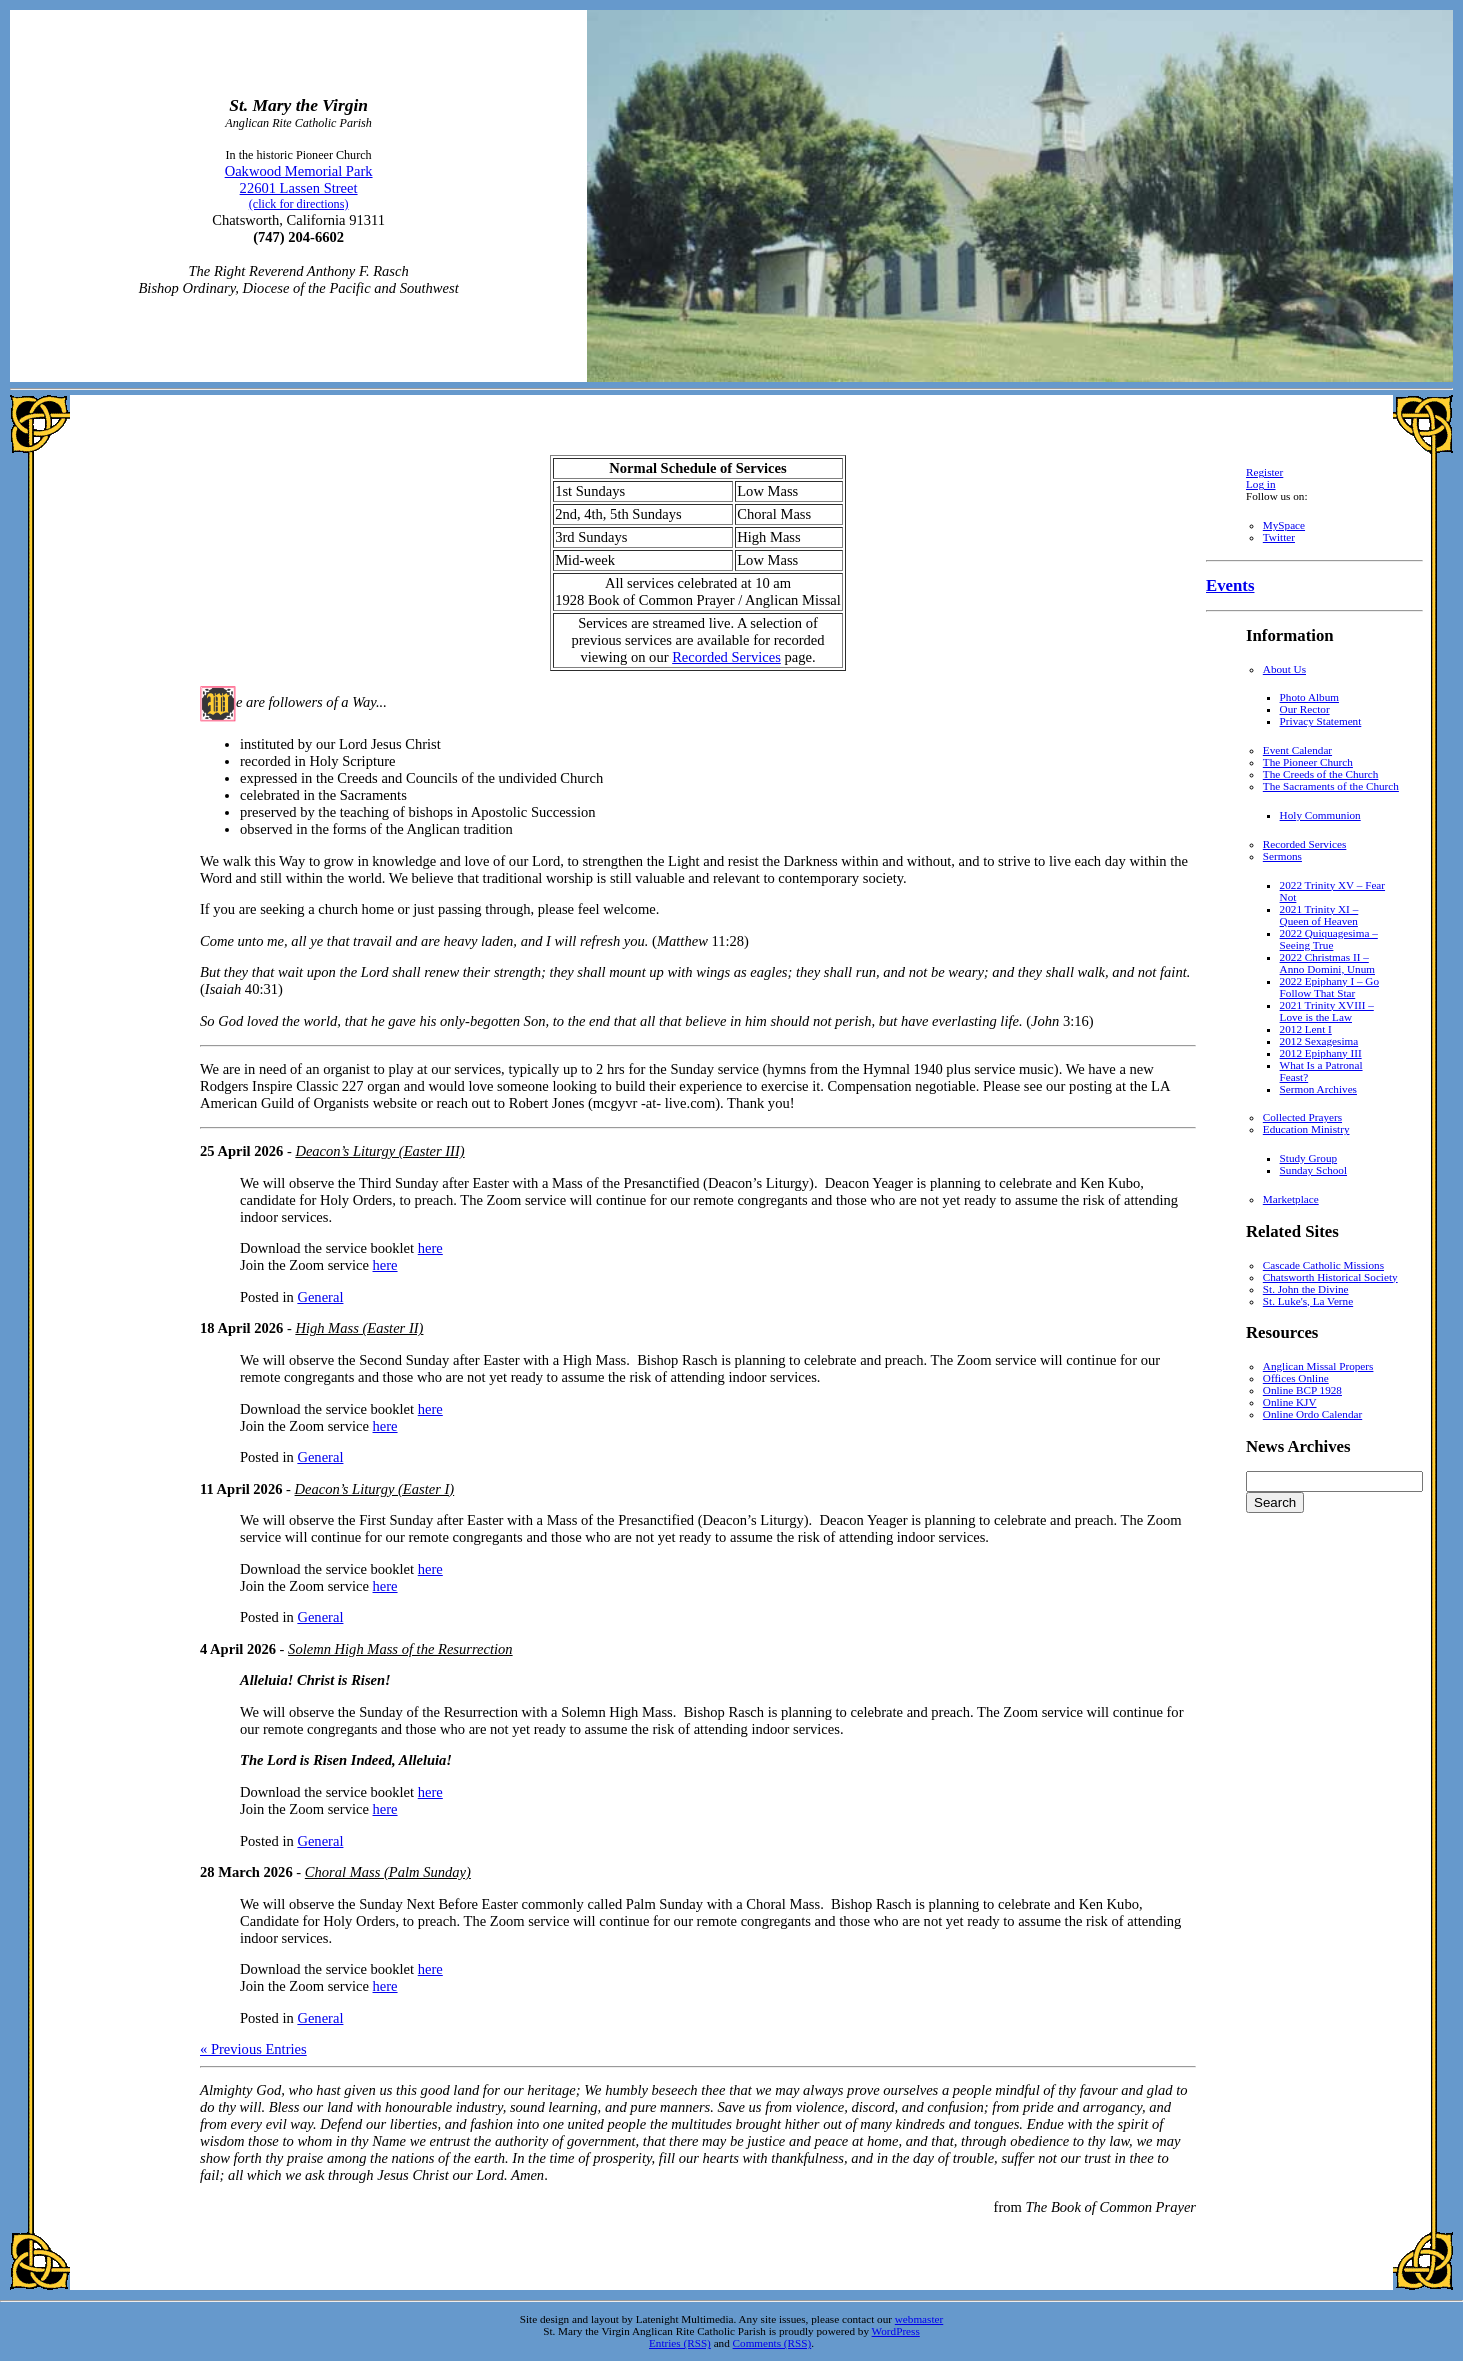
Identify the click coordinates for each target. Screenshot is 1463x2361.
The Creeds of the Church (1321, 774)
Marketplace (1291, 1199)
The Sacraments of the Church (1331, 786)
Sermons (1282, 856)
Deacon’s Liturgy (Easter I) (375, 1489)
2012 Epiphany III (1321, 1053)
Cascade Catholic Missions (1323, 1265)
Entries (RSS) (680, 2343)
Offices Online (1296, 1378)
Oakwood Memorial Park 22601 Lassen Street (299, 187)
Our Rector (1305, 709)
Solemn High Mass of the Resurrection (400, 1649)
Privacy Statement (1321, 721)
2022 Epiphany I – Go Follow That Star (1329, 987)
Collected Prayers (1302, 1117)
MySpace (1284, 525)
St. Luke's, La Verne (1308, 1301)
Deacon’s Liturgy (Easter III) (379, 1151)
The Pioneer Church (1308, 762)
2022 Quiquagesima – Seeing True (1329, 939)
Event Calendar (1297, 750)
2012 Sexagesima (1319, 1041)
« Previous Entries (253, 2049)
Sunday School (1313, 1170)
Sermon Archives (1318, 1089)
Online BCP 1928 (1302, 1390)
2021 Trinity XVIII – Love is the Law (1327, 1011)
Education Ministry (1306, 1129)
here (430, 1248)
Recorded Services (726, 657)
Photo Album (1309, 697)
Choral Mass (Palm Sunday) (388, 1872)
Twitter (1279, 537)
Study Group (1309, 1158)
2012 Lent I (1306, 1029)
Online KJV (1290, 1402)
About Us (1284, 669)
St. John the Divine (1306, 1289)
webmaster (919, 2319)
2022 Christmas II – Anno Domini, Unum (1327, 963)
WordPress (896, 2331)
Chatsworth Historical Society (1330, 1277)
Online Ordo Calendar (1312, 1414)
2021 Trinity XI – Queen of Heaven (1319, 915)
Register (1264, 472)
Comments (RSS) (772, 2343)
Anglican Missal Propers (1318, 1366)
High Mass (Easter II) (359, 1328)
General (320, 1297)
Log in (1261, 484)
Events (1230, 585)
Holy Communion (1320, 815)
